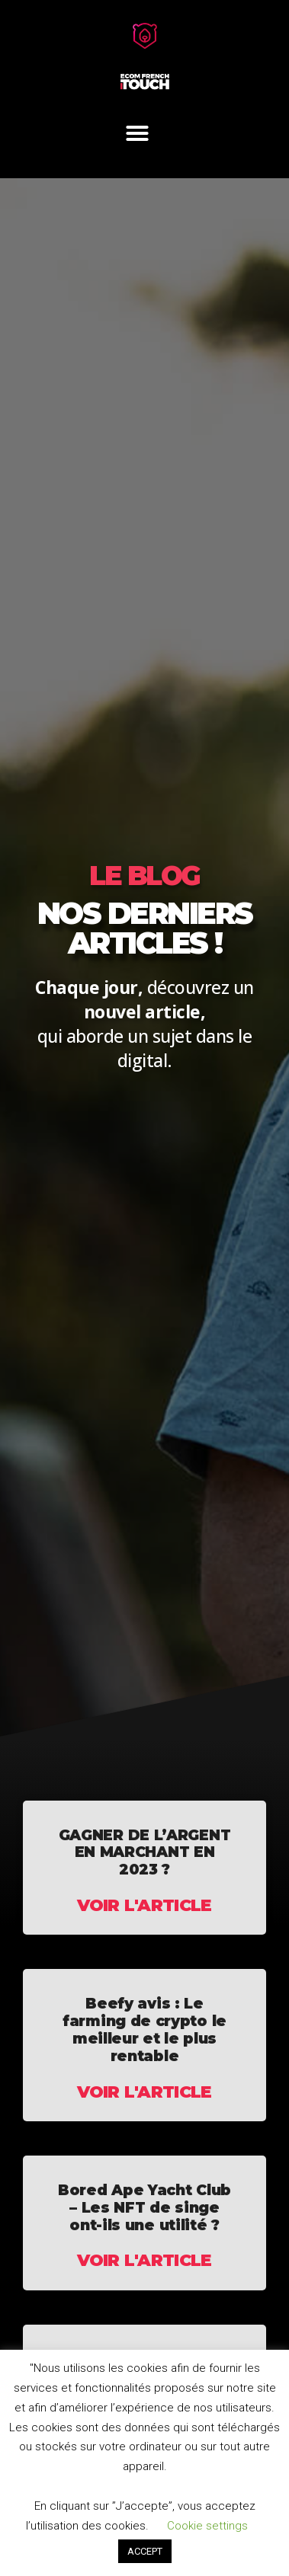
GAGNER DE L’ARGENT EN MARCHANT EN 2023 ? (145, 1853)
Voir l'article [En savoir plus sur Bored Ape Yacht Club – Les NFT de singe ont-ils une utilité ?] (144, 2260)
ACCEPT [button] (144, 2551)
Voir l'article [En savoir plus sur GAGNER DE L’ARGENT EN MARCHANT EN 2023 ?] (144, 1905)
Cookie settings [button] (207, 2526)
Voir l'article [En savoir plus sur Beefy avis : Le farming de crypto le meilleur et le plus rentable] (144, 2092)
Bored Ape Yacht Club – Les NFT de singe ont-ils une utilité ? (144, 2207)
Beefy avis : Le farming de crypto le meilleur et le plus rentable (144, 2029)
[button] (137, 133)
